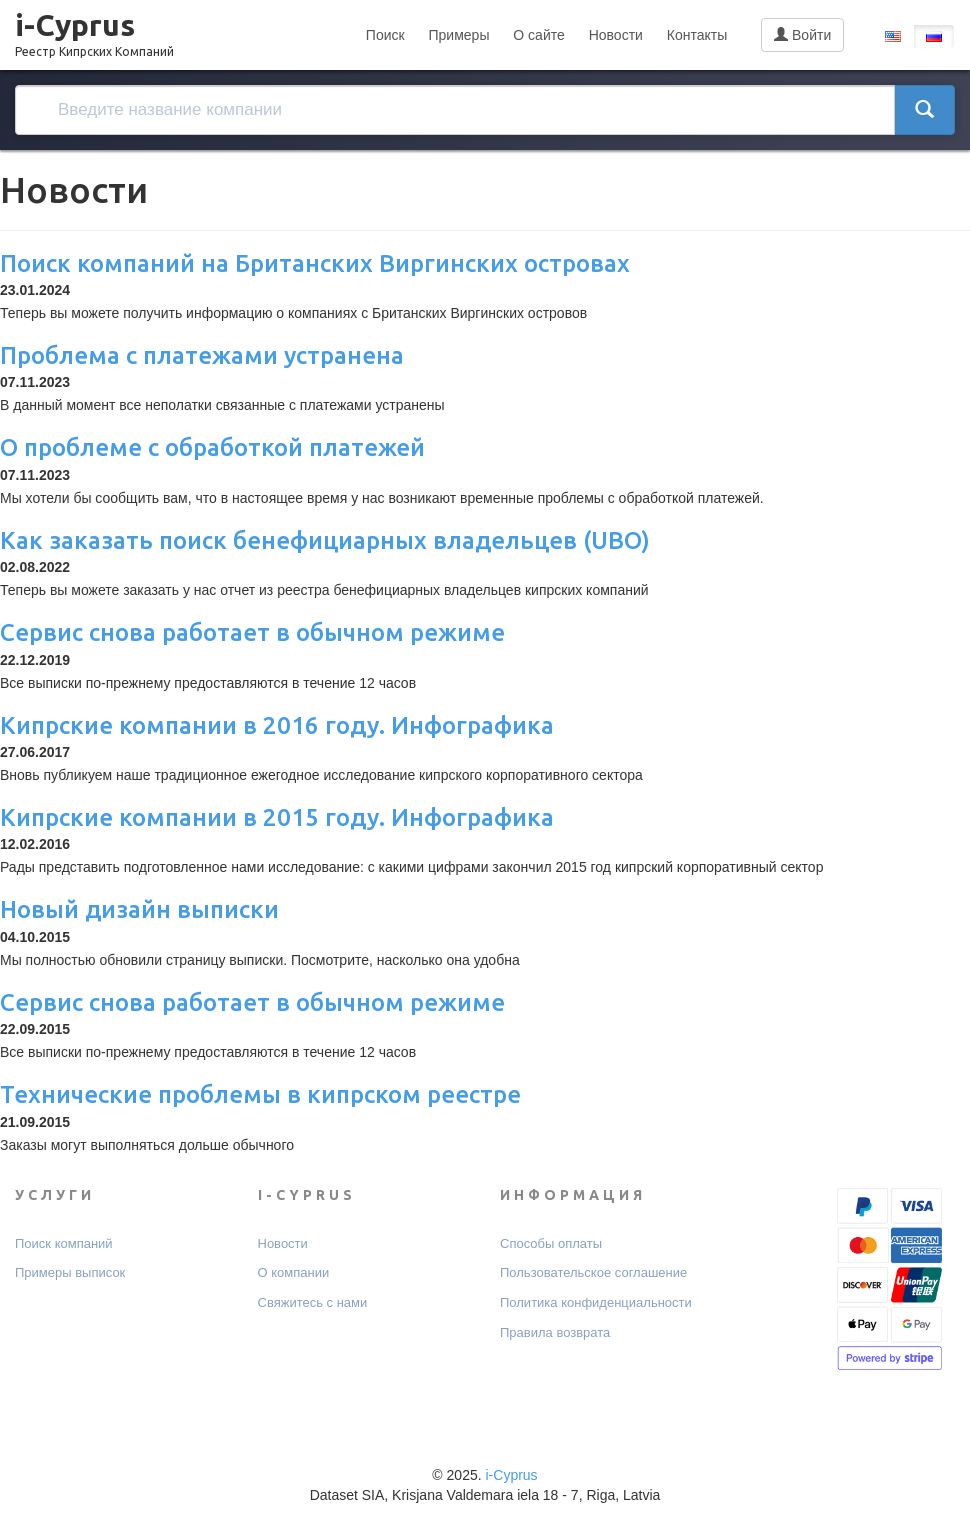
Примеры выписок (70, 1272)
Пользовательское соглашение (593, 1272)
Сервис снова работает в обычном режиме (252, 632)
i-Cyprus (94, 29)
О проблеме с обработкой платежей (212, 447)
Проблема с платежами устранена (202, 355)
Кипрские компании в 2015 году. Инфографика (277, 817)
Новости (616, 35)
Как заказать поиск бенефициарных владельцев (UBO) (325, 540)
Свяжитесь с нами (313, 1302)
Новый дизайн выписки (139, 909)
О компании (294, 1272)
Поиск (385, 35)
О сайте (538, 35)
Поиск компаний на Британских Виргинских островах (315, 263)
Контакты (697, 35)
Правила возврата (555, 1332)
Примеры (459, 35)
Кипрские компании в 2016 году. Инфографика (277, 725)
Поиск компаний (64, 1243)
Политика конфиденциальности (596, 1302)
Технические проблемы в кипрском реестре (260, 1094)
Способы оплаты (551, 1243)
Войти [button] (802, 35)
